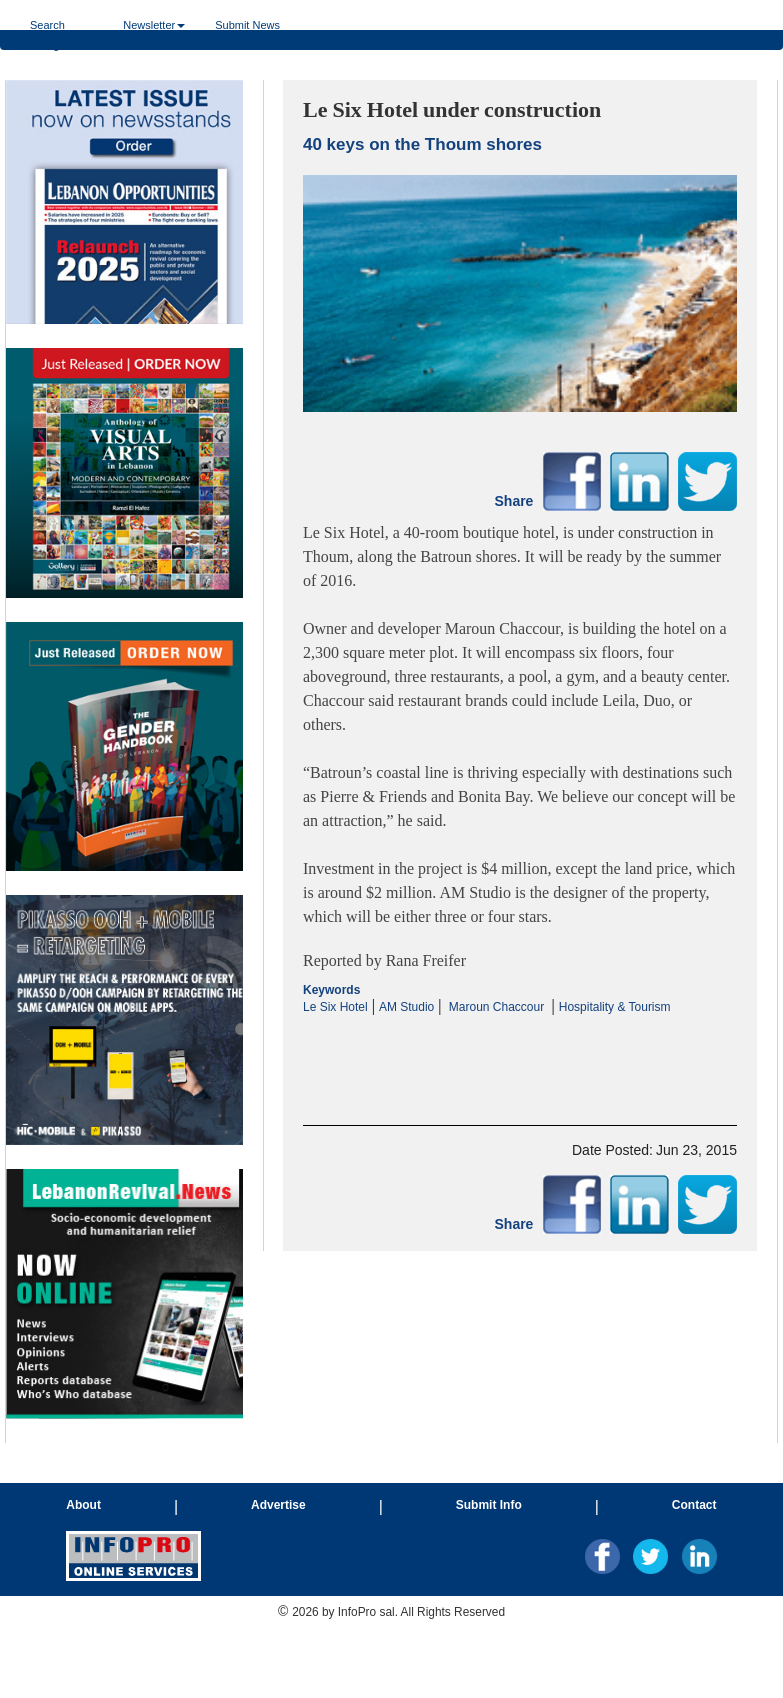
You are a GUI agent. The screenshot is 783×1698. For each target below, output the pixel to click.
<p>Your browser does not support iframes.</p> (520, 1053)
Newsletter (154, 24)
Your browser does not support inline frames (124, 761)
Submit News (247, 24)
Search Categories (61, 24)
